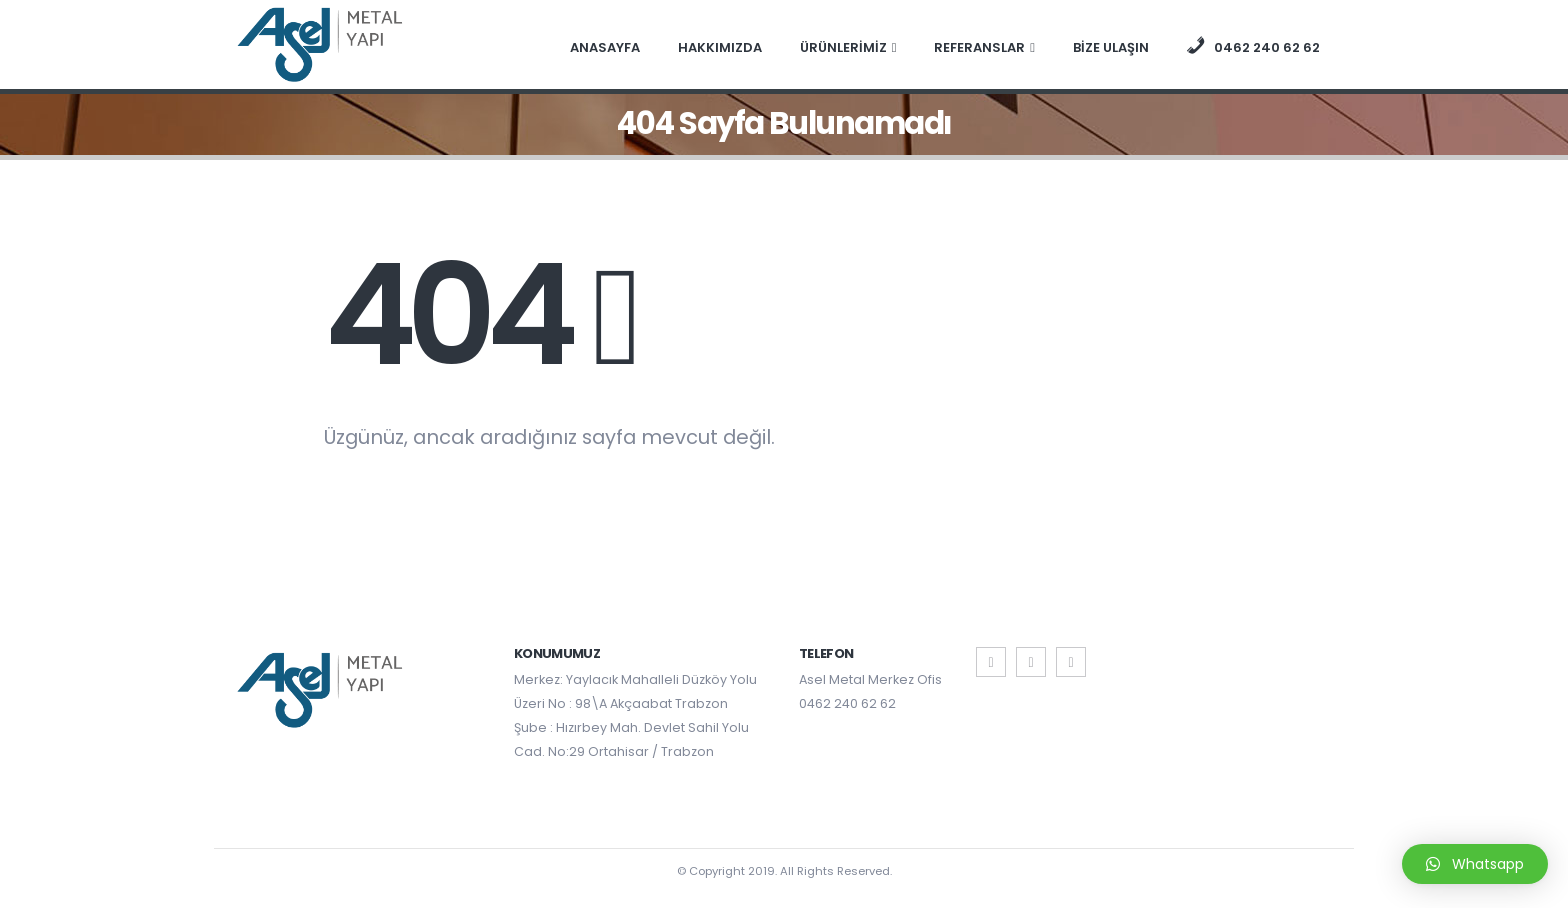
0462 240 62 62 (847, 703)
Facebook (991, 662)
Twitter (1031, 662)
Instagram (1071, 662)
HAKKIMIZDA (720, 47)
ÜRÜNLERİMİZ (843, 47)
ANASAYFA (605, 47)
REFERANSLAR (979, 47)
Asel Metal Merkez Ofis (870, 679)
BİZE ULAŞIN (1111, 47)
